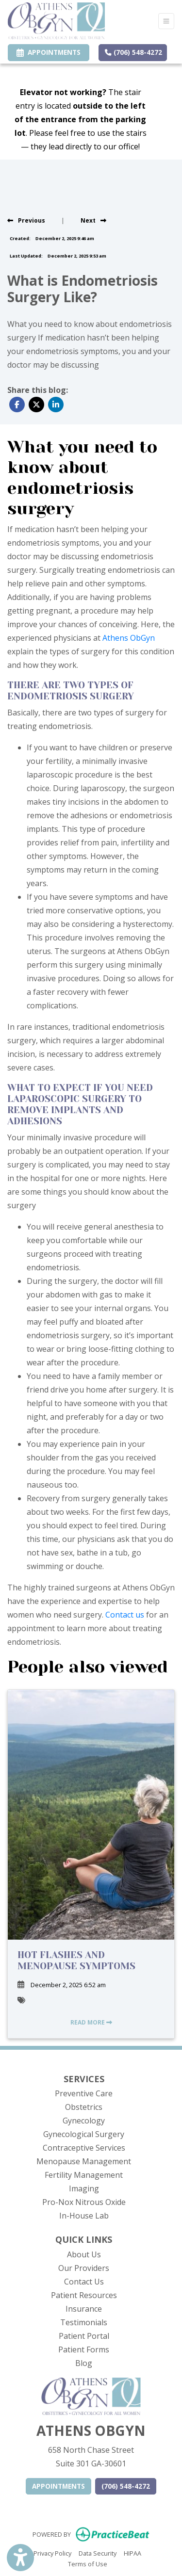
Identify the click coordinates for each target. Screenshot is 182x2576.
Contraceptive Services (84, 2147)
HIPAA (132, 2553)
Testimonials (83, 2322)
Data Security (97, 2553)
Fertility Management (84, 2175)
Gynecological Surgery (83, 2134)
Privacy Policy (52, 2553)
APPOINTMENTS (58, 2486)
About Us (84, 2254)
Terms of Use (87, 2563)
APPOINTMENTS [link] (49, 52)
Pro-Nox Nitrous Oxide (84, 2202)
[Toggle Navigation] (166, 21)
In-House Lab (84, 2215)
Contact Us (84, 2281)
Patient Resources (84, 2295)
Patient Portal (84, 2336)
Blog (83, 2363)
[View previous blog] (26, 220)
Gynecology (84, 2120)
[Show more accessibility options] (20, 2558)
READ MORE (91, 2022)
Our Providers (83, 2268)
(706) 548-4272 (133, 52)
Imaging (84, 2188)
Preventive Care (84, 2093)
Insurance (84, 2308)
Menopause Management (83, 2161)
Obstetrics (83, 2107)
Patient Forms (83, 2349)
